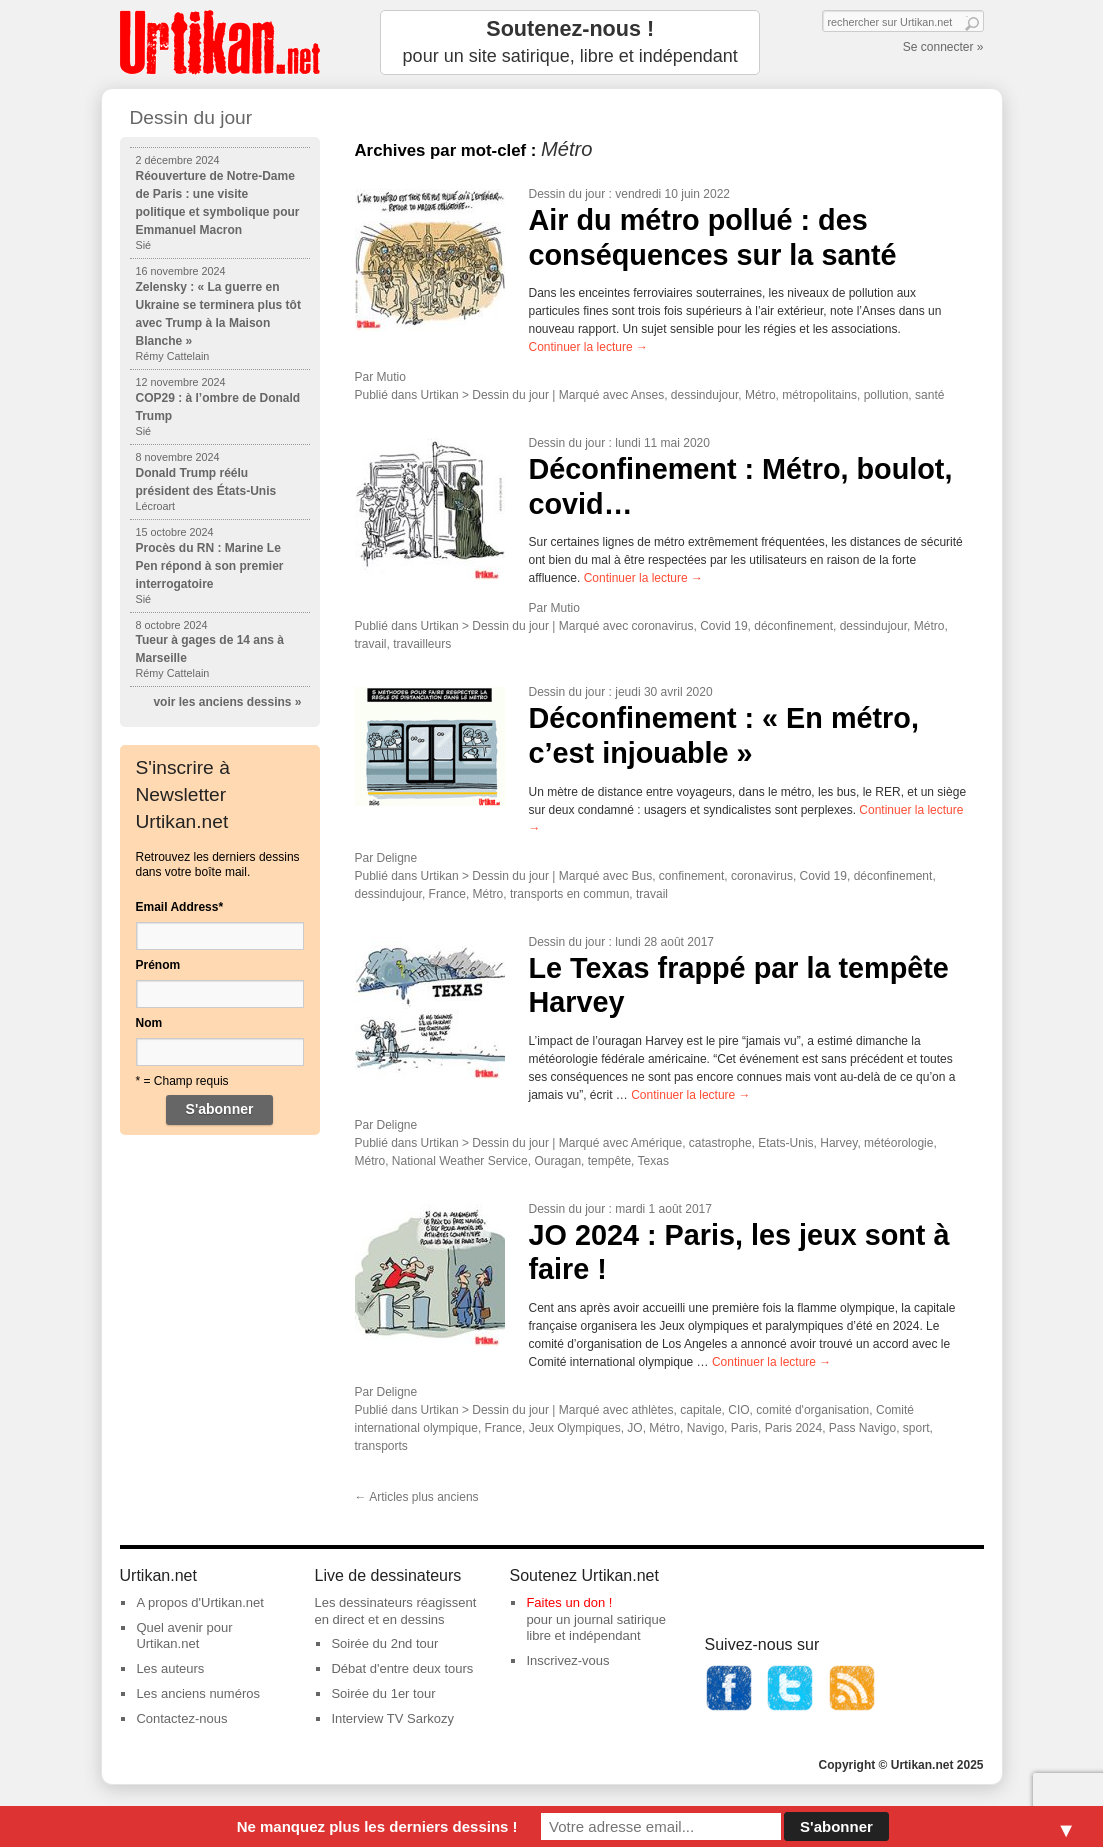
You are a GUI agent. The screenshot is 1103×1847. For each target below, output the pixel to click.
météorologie (898, 1143)
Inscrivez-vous (567, 1660)
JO (634, 1428)
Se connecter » (943, 47)
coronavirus (663, 626)
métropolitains (819, 395)
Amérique (656, 1143)
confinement (691, 876)
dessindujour (704, 395)
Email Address (180, 907)
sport (916, 1428)
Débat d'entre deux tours (402, 1668)
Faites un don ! (569, 1602)
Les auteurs (170, 1668)
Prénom (158, 965)
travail (371, 644)
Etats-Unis (785, 1143)
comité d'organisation (812, 1410)
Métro (760, 395)
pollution (886, 395)
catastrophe (720, 1143)
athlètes (653, 1410)
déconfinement (793, 626)
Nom (149, 1023)
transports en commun (569, 894)
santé (929, 395)
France (447, 894)
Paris (744, 1428)
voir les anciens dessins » (227, 702)
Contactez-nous (181, 1718)
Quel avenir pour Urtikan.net (184, 1636)
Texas (653, 1161)
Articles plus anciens (417, 1497)
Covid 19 (723, 626)
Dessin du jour (567, 194)
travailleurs (422, 644)
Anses (647, 395)
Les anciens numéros (198, 1693)
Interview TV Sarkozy (392, 1718)
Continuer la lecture (588, 347)
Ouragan (557, 1161)
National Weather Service (460, 1161)
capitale (700, 1410)
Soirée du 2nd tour (384, 1643)
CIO (738, 1410)
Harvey (838, 1143)
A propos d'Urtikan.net (200, 1602)
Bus (642, 876)
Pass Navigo (862, 1428)
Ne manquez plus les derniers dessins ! (377, 1826)
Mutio (391, 377)
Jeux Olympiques (575, 1428)
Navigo (705, 1428)
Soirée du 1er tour (383, 1693)
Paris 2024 (793, 1428)
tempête (609, 1161)
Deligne (397, 858)
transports (381, 1446)
